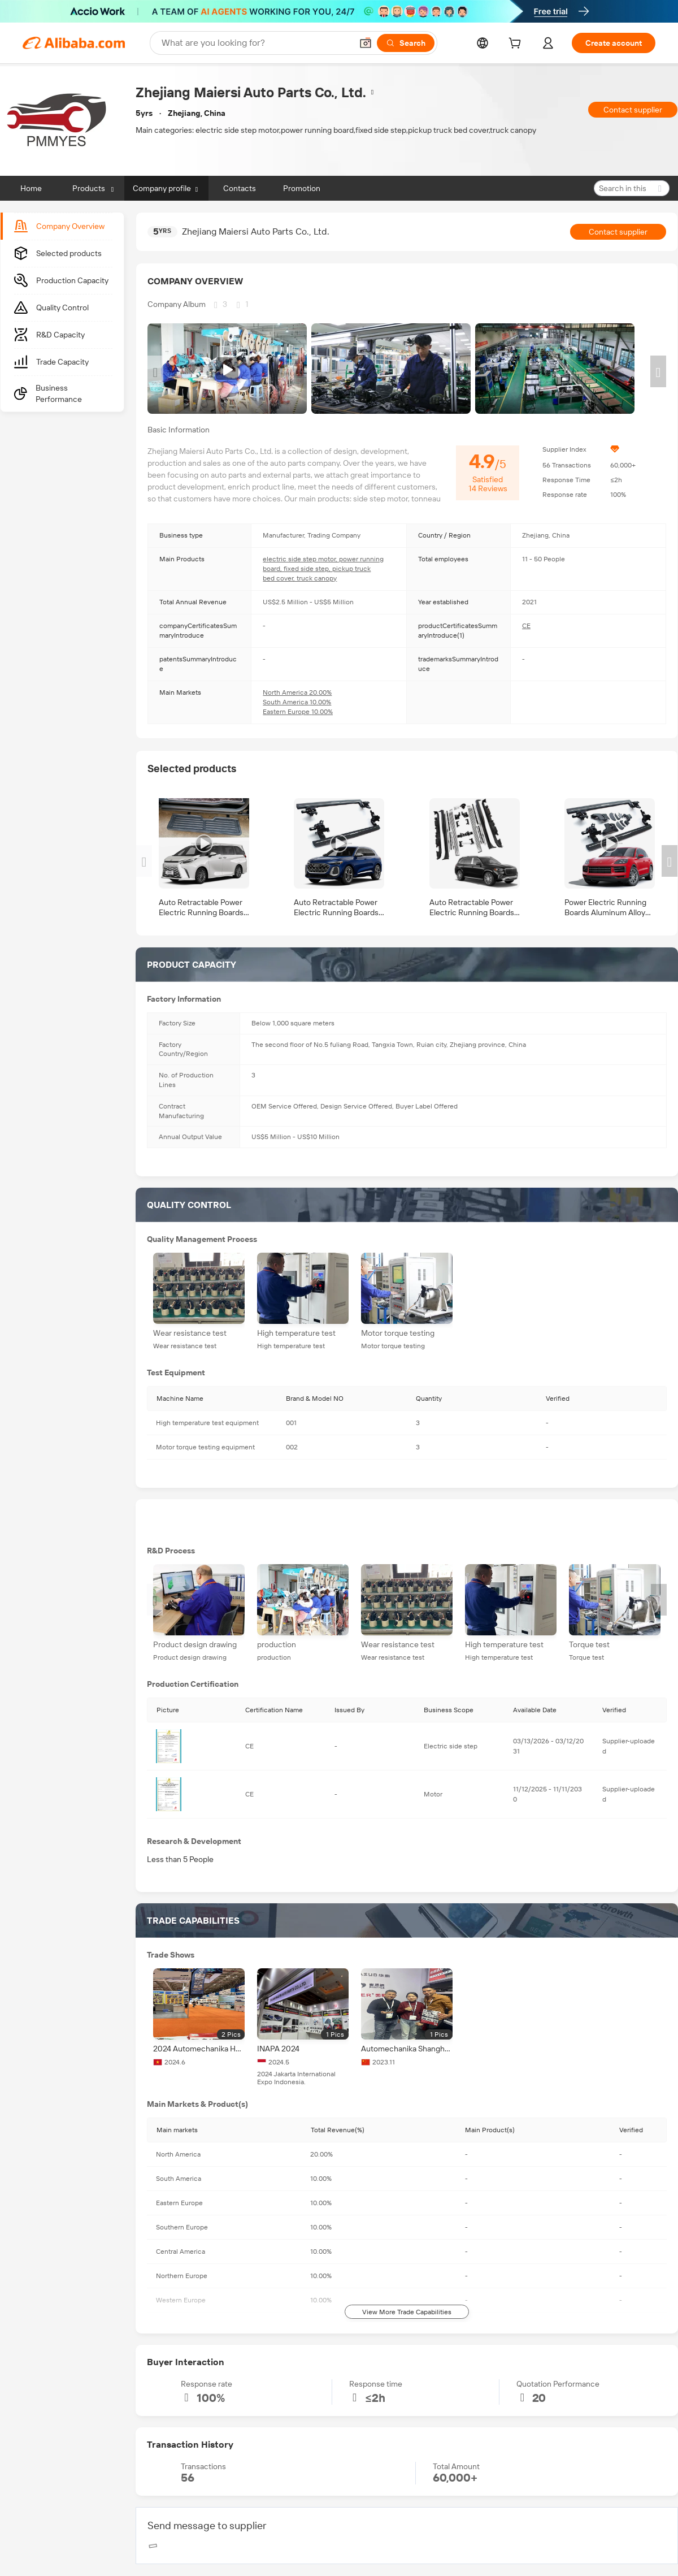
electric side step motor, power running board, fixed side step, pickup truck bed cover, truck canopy (323, 568)
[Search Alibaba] (256, 43)
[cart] (516, 44)
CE (526, 626)
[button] (365, 43)
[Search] (405, 43)
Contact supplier (632, 109)
